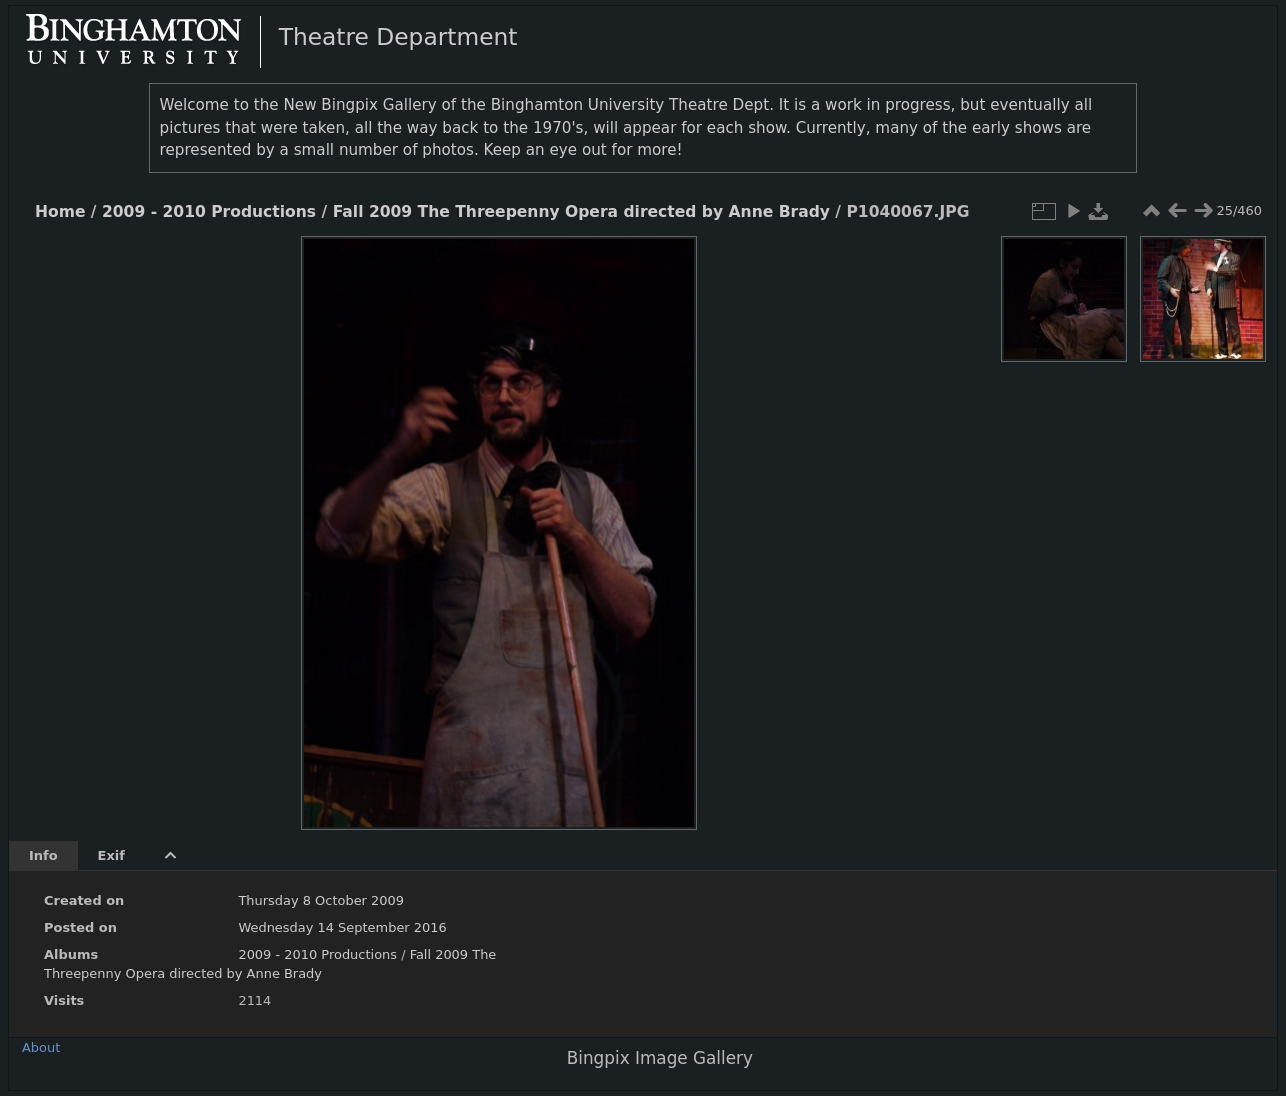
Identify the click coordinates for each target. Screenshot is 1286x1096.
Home (60, 212)
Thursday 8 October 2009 (321, 900)
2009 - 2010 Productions (209, 212)
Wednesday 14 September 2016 (342, 927)
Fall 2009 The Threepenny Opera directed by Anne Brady (581, 212)
